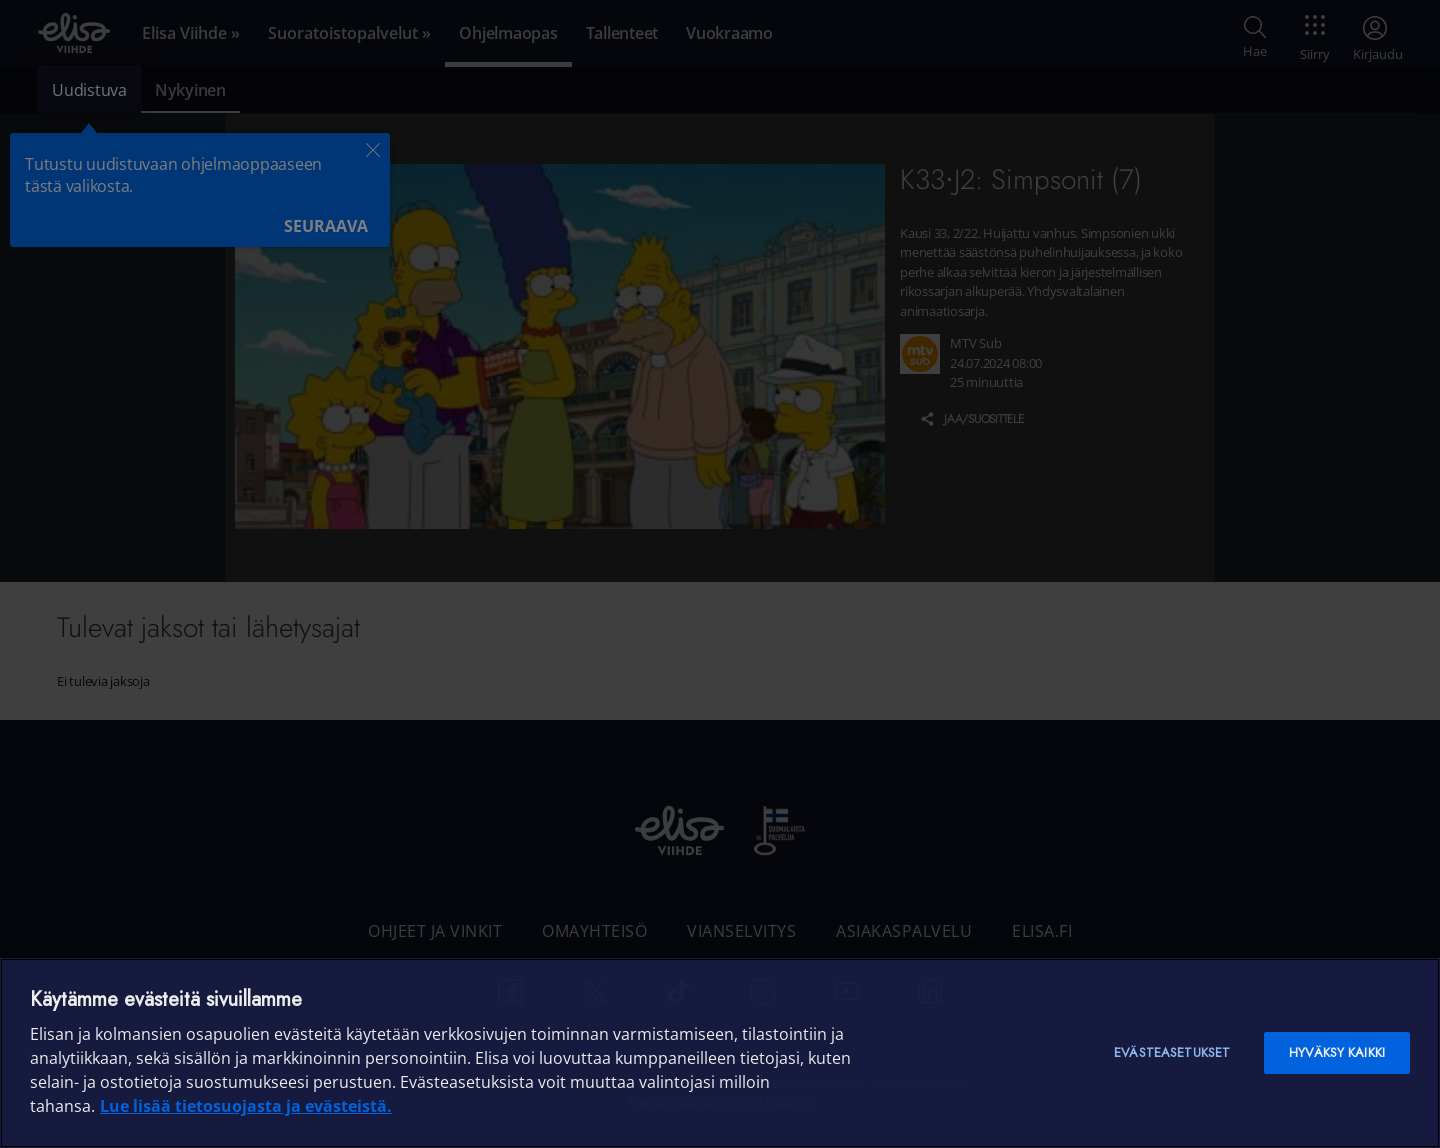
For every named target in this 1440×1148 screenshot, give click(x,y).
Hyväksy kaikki (1337, 1052)
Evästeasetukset (1172, 1052)
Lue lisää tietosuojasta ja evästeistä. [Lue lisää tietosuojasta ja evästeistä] (246, 1106)
